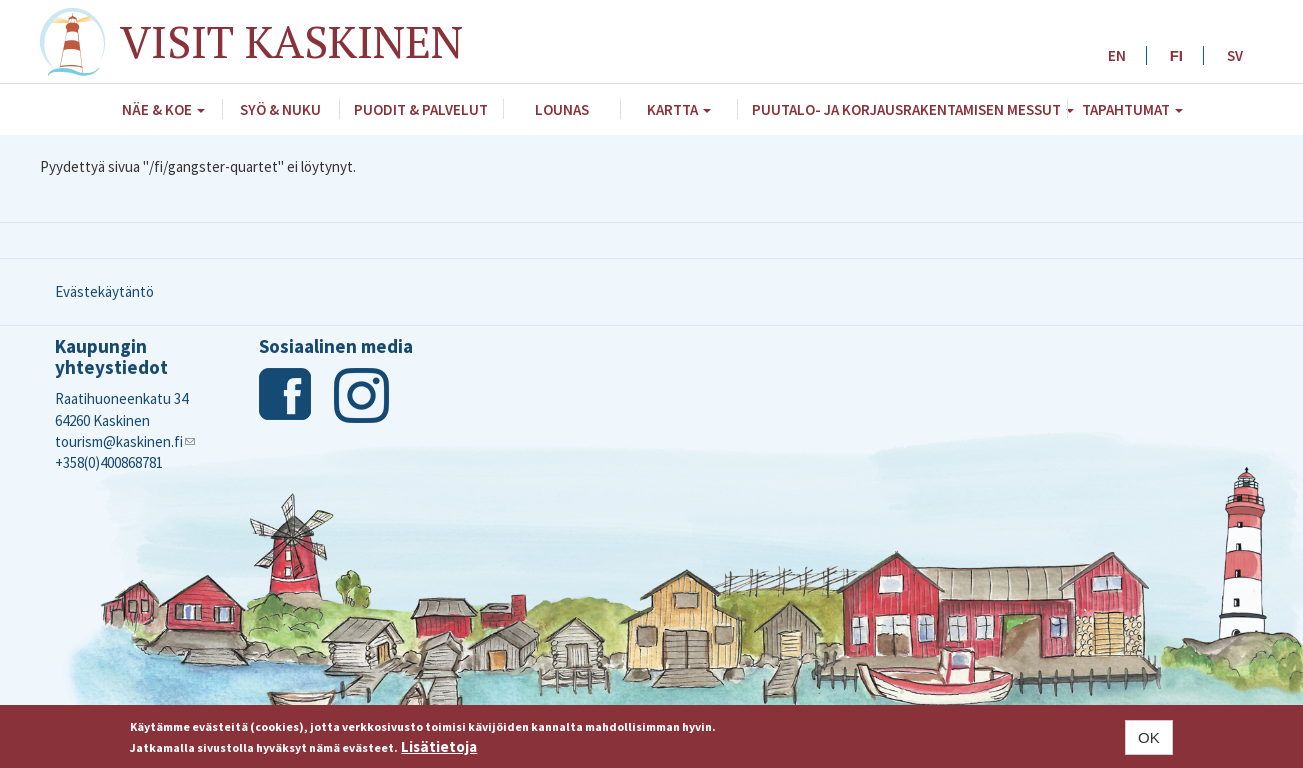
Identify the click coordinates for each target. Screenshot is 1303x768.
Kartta (679, 109)
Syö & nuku (280, 109)
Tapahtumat (1132, 109)
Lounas (562, 109)
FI (1176, 55)
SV (1235, 55)
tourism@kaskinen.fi (125, 441)
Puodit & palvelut (421, 109)
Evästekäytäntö (104, 291)
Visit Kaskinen (291, 41)
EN (1117, 55)
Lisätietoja (439, 746)
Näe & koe (163, 109)
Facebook (286, 395)
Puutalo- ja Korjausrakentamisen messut (909, 109)
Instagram (361, 395)
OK (1149, 737)
